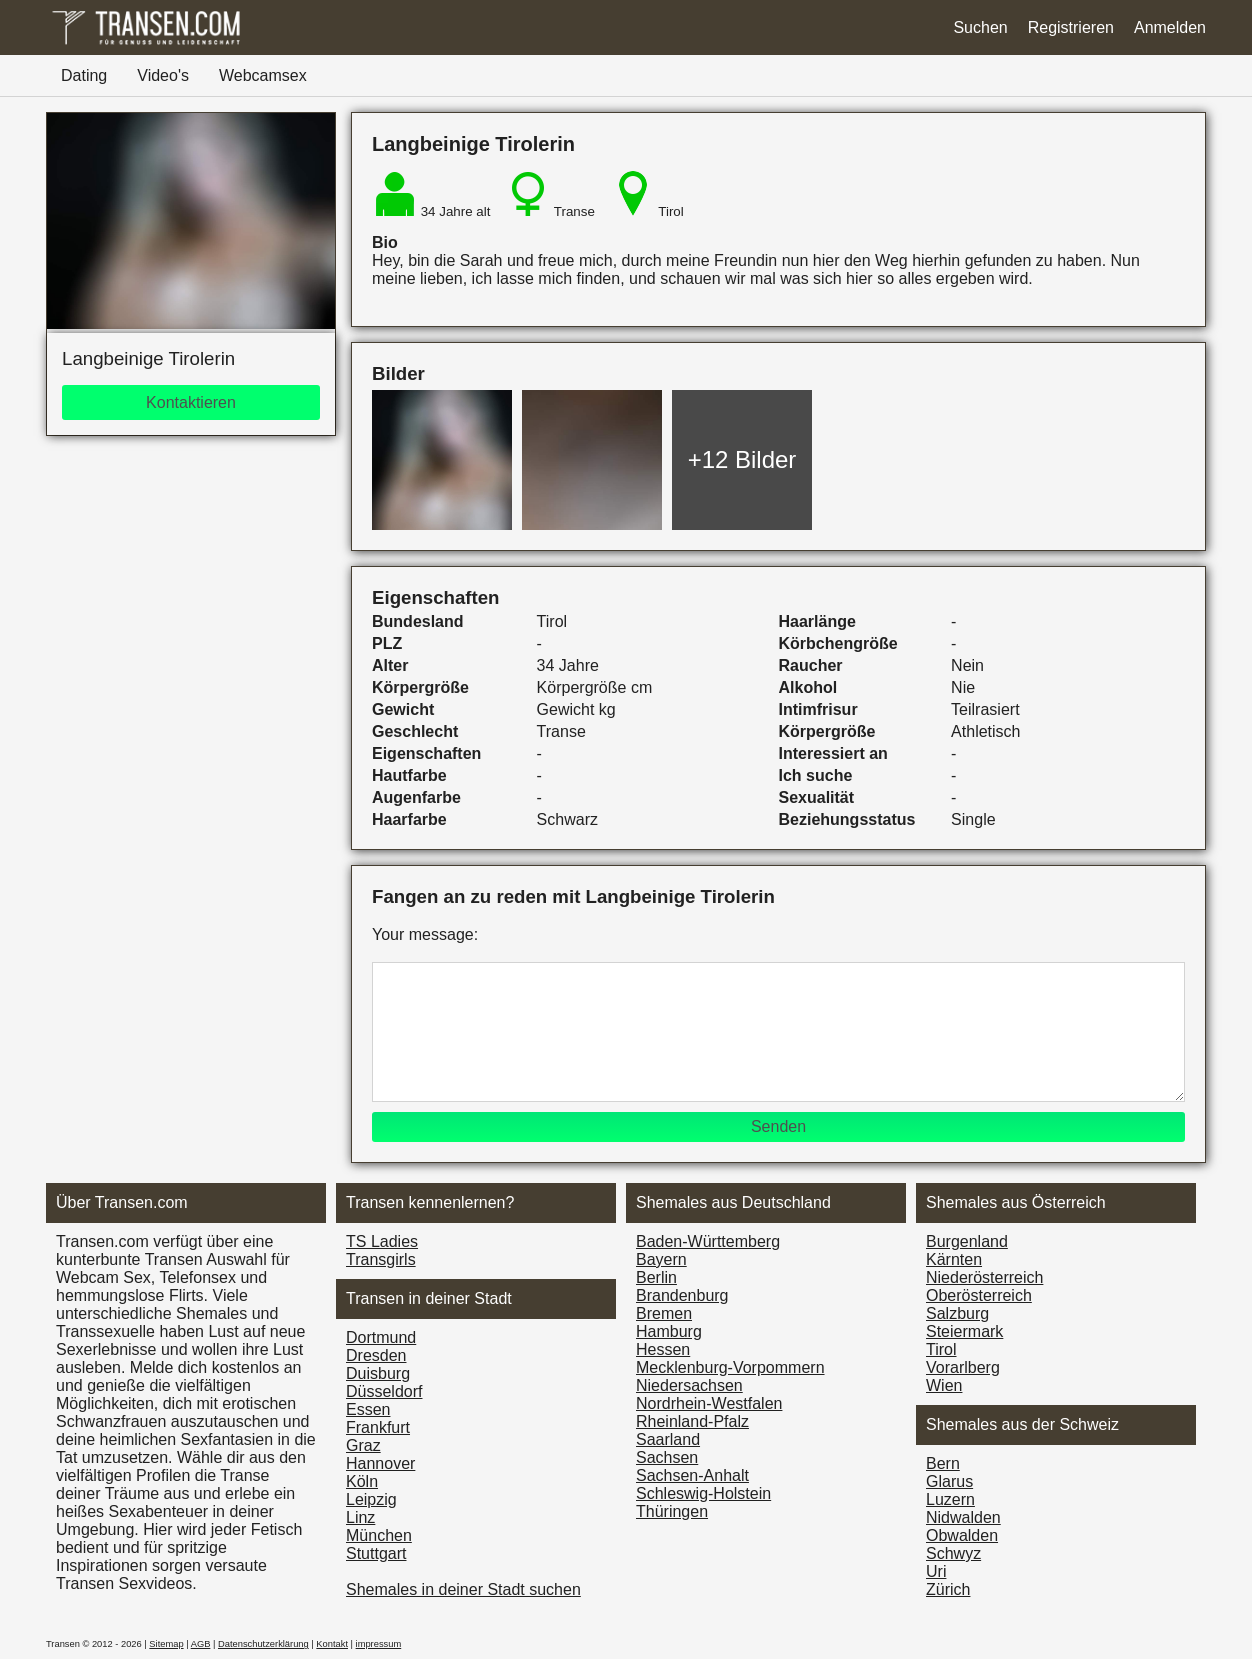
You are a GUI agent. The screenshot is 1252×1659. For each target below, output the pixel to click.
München (379, 1535)
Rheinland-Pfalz (692, 1421)
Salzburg (957, 1313)
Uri (936, 1571)
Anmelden (1170, 27)
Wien (944, 1385)
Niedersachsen (689, 1385)
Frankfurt (378, 1427)
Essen (368, 1409)
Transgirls (381, 1259)
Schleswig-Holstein (703, 1493)
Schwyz (953, 1553)
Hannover (380, 1463)
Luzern (950, 1499)
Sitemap (166, 1644)
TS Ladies (382, 1241)
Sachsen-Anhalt (692, 1475)
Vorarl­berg (963, 1367)
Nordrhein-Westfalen (709, 1403)
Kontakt (332, 1644)
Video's (163, 75)
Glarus (949, 1481)
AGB (201, 1644)
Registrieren (1071, 27)
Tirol (941, 1349)
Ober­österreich (979, 1295)
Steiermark (964, 1331)
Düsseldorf (384, 1391)
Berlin (656, 1277)
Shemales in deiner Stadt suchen (463, 1589)
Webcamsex (263, 75)
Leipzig (371, 1499)
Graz (363, 1445)
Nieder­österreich (984, 1277)
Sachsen (667, 1457)
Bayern (661, 1259)
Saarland (668, 1439)
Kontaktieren (191, 402)
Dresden (376, 1355)
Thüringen (672, 1511)
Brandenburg (682, 1295)
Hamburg (669, 1331)
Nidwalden (963, 1517)
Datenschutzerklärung (263, 1644)
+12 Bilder (742, 459)
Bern (943, 1463)
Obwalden (962, 1535)
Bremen (664, 1313)
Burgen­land (967, 1241)
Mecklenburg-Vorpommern (730, 1367)
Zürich (948, 1589)
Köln (362, 1481)
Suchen (980, 27)
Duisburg (378, 1373)
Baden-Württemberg (708, 1241)
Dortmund (381, 1337)
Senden (778, 1126)
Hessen (663, 1349)
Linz (360, 1517)
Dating (84, 75)
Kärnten (954, 1259)
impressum (379, 1644)
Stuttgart (376, 1553)
